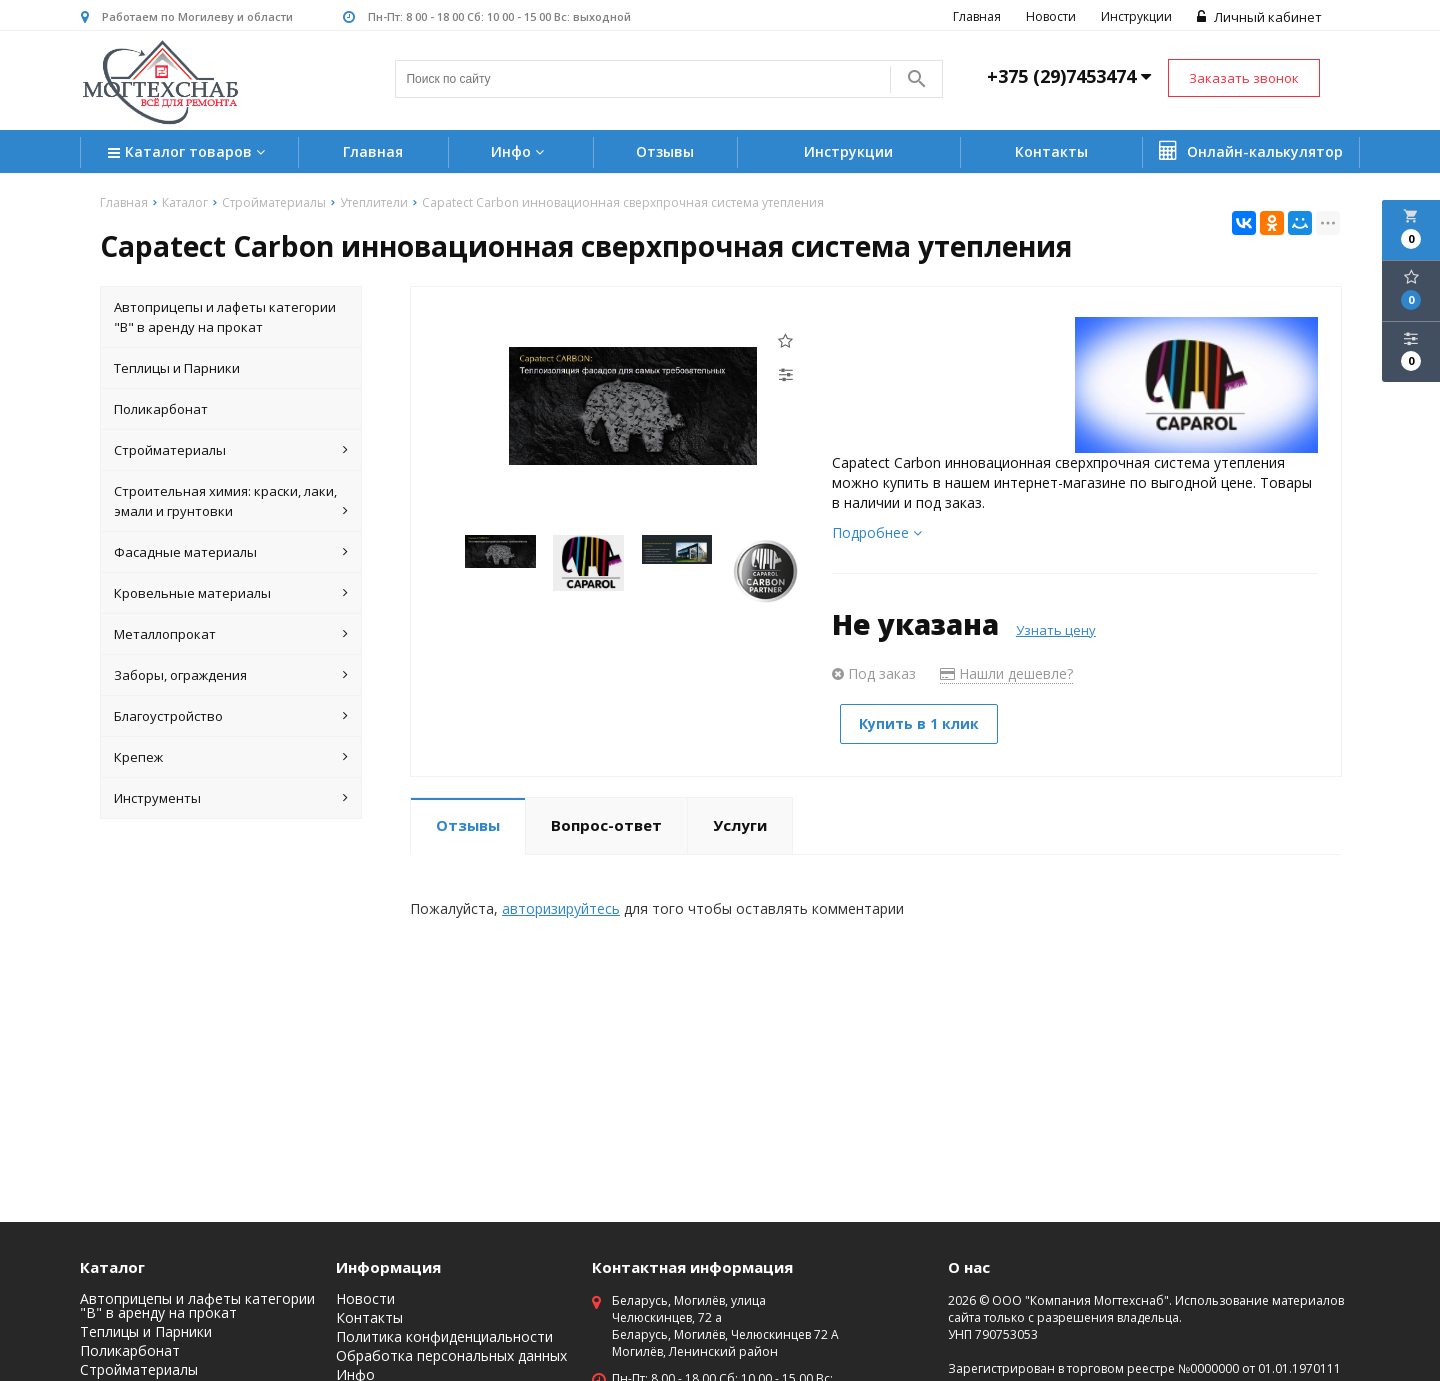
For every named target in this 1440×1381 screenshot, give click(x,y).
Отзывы (665, 151)
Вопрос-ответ (606, 823)
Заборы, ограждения (231, 675)
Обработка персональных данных (451, 1356)
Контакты (1051, 151)
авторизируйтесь (561, 906)
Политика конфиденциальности (444, 1337)
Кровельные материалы (231, 593)
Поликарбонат (161, 409)
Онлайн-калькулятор (1251, 151)
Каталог (112, 1267)
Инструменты (231, 798)
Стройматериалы (231, 450)
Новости (1049, 16)
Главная (975, 16)
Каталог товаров (189, 153)
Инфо (520, 151)
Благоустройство (231, 716)
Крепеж (231, 757)
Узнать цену (1056, 630)
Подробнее (877, 532)
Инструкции (1134, 16)
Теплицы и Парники (177, 368)
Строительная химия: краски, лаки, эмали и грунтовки (231, 501)
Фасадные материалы (231, 552)
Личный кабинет (1257, 17)
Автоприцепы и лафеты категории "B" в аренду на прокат (225, 317)
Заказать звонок (1244, 78)
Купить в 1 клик (923, 723)
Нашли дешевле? (1006, 673)
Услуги (740, 823)
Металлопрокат (231, 634)
